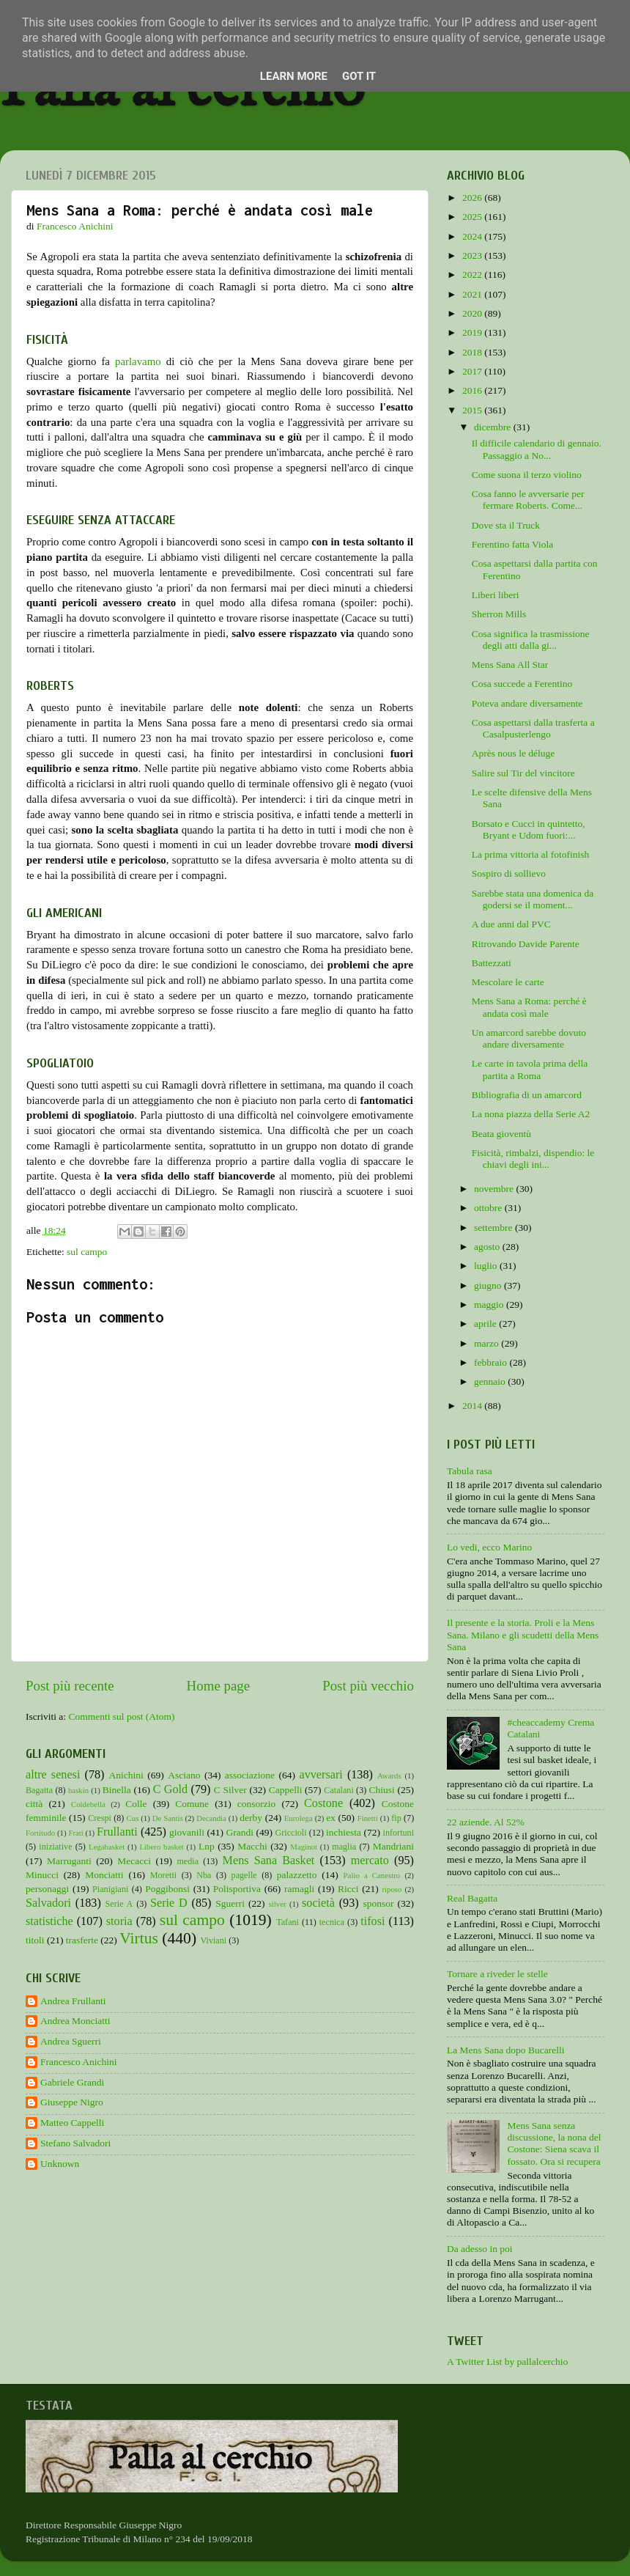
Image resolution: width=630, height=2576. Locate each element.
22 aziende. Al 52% (486, 1822)
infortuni (399, 1833)
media (188, 1861)
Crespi (99, 1818)
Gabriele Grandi (72, 2082)
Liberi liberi (495, 594)
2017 (473, 371)
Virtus (138, 1938)
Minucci (42, 1874)
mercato (370, 1860)
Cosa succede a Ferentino (522, 683)
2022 (473, 274)
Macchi (252, 1846)
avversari (320, 1774)
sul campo (87, 1251)
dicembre (494, 427)
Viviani (214, 1940)
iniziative (55, 1846)
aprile (486, 1323)
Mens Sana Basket (269, 1860)
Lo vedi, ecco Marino (489, 1547)
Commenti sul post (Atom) (121, 1716)
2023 (473, 255)
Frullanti (117, 1832)
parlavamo (138, 361)
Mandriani (393, 1846)
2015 (473, 410)
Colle (136, 1803)
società (318, 1903)
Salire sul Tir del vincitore (523, 773)
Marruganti (69, 1860)
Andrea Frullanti (73, 2000)
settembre (494, 1227)
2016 (473, 390)
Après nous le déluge (513, 753)
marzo (487, 1343)
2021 (473, 294)
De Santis (167, 1818)
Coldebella (88, 1804)
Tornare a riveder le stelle (497, 1973)
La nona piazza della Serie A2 (531, 1113)
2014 (473, 1405)
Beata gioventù (501, 1133)
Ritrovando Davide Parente (525, 943)
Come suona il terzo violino (527, 474)
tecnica (331, 1922)
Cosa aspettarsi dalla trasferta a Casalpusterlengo (533, 728)
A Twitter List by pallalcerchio (507, 2361)
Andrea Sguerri (70, 2041)
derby (251, 1817)
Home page (219, 1685)
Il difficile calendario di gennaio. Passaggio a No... (536, 449)
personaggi (47, 1888)
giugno (489, 1285)
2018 (473, 352)
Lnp (207, 1846)
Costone (323, 1803)
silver (277, 1903)
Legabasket (107, 1846)
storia (119, 1921)
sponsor (378, 1903)
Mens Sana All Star (510, 664)
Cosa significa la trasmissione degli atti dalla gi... (531, 639)
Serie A (119, 1904)
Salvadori (48, 1903)
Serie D (169, 1903)
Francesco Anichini (78, 2061)
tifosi (372, 1921)
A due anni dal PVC (511, 924)
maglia (344, 1846)
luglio (487, 1265)
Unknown (59, 2163)
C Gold (170, 1789)
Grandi (240, 1832)
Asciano (184, 1775)
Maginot (303, 1846)
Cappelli (286, 1789)
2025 (473, 216)
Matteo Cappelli (72, 2122)
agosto (488, 1246)
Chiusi (382, 1789)
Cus (133, 1818)
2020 (473, 313)
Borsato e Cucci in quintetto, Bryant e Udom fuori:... (528, 829)
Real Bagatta (472, 1898)
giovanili (186, 1832)
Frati (75, 1832)
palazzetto (297, 1874)
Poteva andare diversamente (527, 703)
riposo (391, 1889)
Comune (192, 1803)
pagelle (244, 1875)
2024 (473, 236)
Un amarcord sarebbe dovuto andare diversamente (529, 1038)
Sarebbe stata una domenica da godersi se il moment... (532, 899)
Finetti (367, 1818)
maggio (490, 1304)
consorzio (256, 1803)
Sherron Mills (499, 613)
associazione (250, 1775)
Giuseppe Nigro (71, 2102)
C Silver (230, 1789)
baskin (78, 1790)
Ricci (348, 1888)
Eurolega (298, 1818)
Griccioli (290, 1833)
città (34, 1803)
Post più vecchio (368, 1685)
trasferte (82, 1940)
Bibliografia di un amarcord (527, 1094)
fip (396, 1818)
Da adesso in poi (480, 2248)
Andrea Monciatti (75, 2020)
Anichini (126, 1775)
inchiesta (343, 1832)
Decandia (211, 1818)
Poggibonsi (167, 1888)
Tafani (287, 1922)
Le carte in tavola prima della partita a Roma (530, 1069)
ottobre (489, 1207)
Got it (359, 76)
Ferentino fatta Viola (512, 544)
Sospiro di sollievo (509, 873)
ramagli (299, 1888)
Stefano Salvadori (75, 2143)
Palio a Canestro (372, 1875)
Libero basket (162, 1846)
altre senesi (53, 1774)
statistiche (49, 1921)
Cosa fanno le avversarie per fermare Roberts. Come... (528, 499)
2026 (473, 197)
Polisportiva (237, 1888)
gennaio (491, 1381)
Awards (389, 1775)
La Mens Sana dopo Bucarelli (505, 2050)
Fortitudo (40, 1832)
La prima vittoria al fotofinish (530, 854)
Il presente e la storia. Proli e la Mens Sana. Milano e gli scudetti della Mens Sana (522, 1634)
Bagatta (39, 1790)
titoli (35, 1940)
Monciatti (104, 1874)
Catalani (338, 1790)
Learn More (293, 76)
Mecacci (134, 1860)
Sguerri (230, 1903)
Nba (203, 1875)
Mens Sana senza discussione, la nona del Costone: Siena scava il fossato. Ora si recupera (554, 2143)
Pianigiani (110, 1889)
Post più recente (70, 1685)
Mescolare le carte (508, 981)
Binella (117, 1789)
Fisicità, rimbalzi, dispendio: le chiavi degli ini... (533, 1158)
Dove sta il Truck (506, 525)
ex (331, 1817)
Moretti (163, 1875)
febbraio (491, 1362)
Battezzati (491, 962)
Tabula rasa (469, 1470)
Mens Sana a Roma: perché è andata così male (529, 1007)
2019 (473, 332)
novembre (495, 1188)
